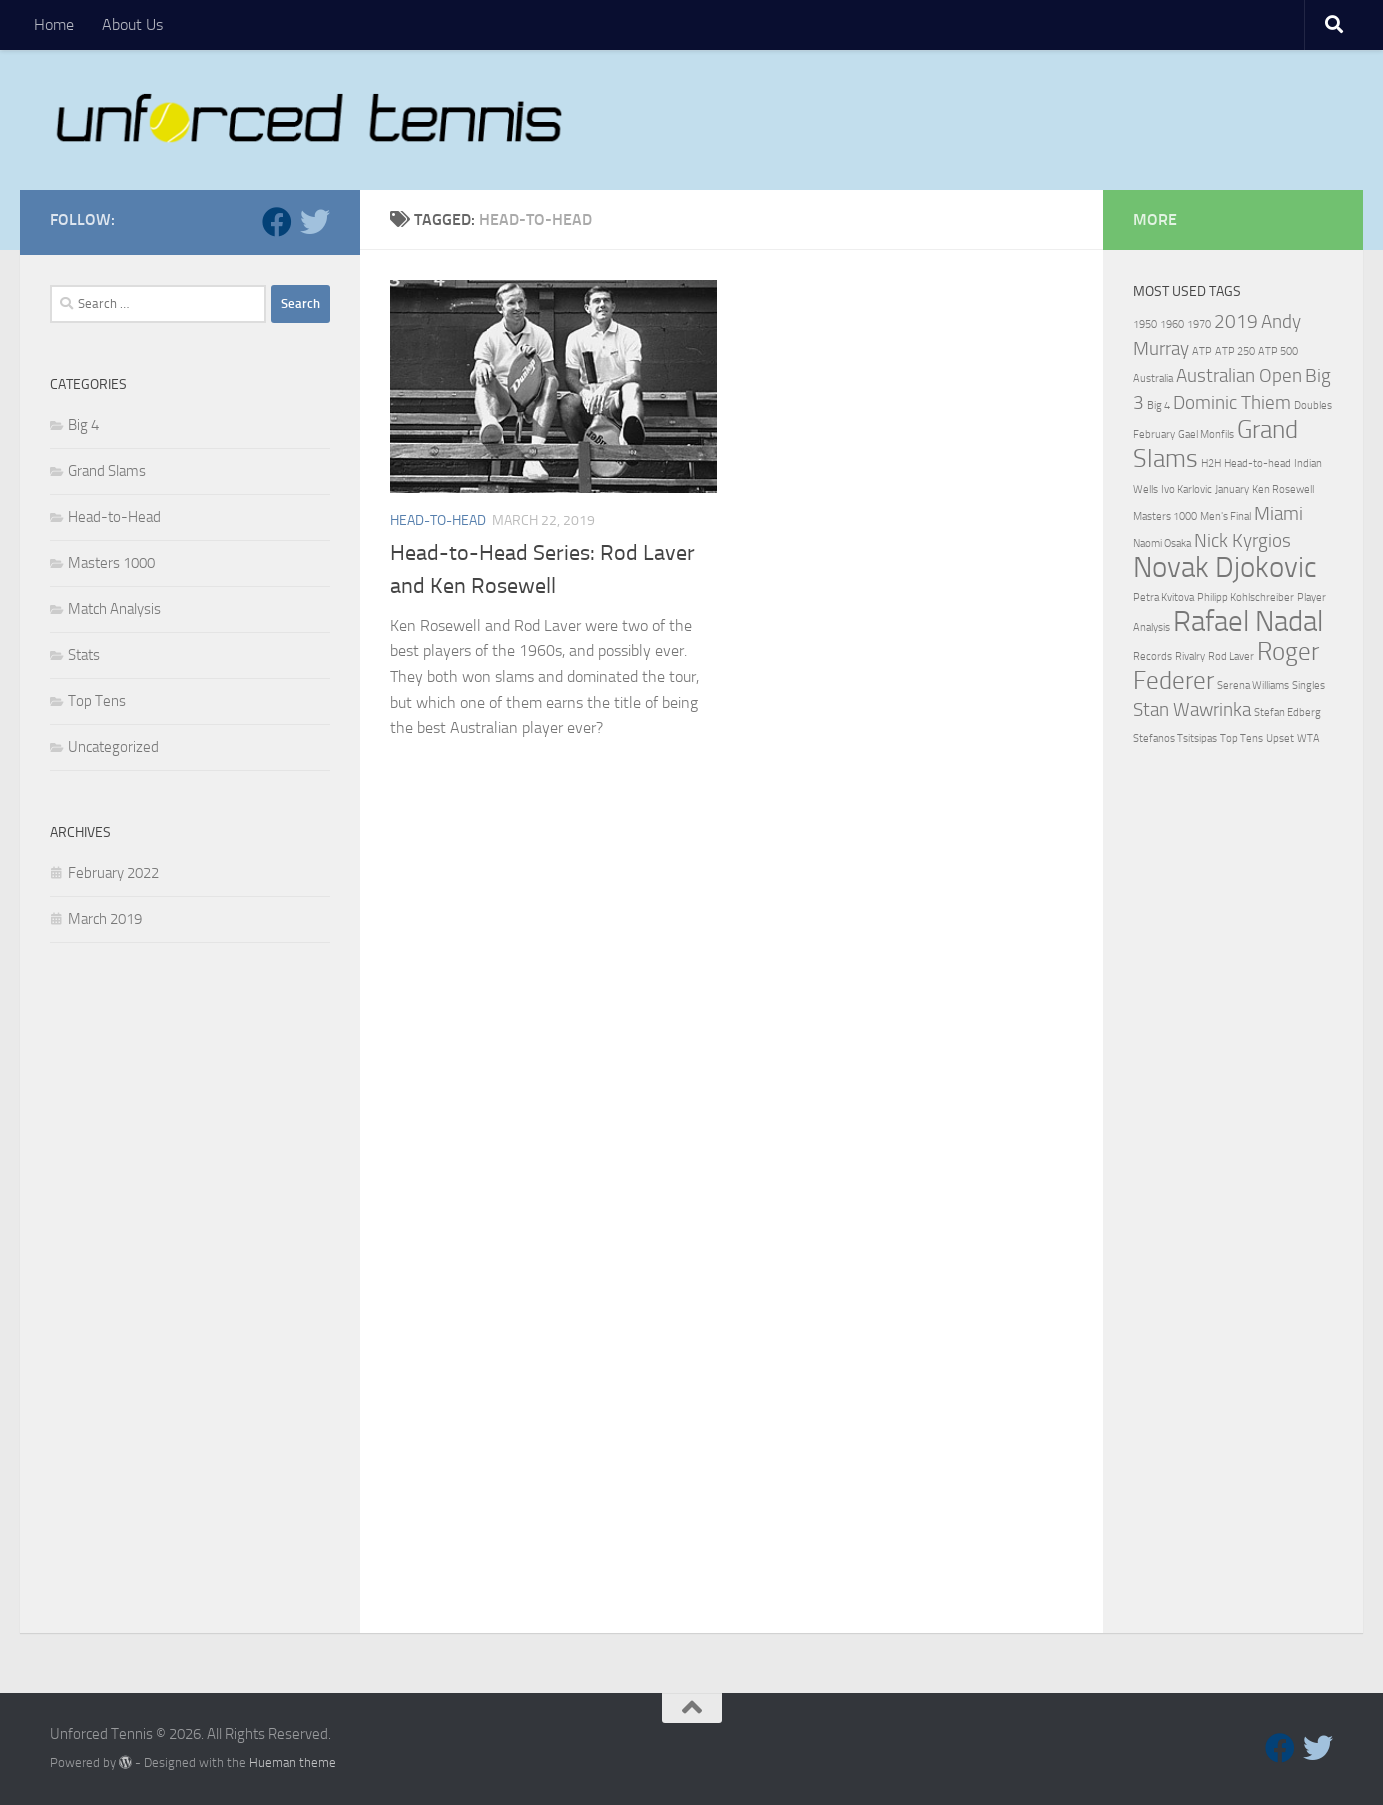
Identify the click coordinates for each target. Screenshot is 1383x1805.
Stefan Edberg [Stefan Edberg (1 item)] (1287, 712)
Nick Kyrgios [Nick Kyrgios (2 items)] (1242, 540)
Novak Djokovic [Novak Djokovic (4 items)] (1225, 567)
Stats (84, 655)
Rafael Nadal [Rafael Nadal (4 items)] (1248, 621)
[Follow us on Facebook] (277, 222)
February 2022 (113, 873)
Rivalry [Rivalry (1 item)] (1190, 656)
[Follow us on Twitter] (315, 222)
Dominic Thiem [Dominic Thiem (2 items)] (1232, 402)
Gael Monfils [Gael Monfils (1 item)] (1206, 434)
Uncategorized (113, 747)
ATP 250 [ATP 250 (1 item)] (1235, 351)
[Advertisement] (190, 1293)
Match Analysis (114, 609)
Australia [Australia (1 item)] (1153, 378)
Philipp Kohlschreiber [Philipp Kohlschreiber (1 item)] (1245, 597)
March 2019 (105, 919)
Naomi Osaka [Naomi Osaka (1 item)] (1162, 543)
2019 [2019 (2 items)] (1236, 321)
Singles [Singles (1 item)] (1308, 685)
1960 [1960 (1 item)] (1172, 324)
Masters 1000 (111, 563)
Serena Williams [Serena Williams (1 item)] (1253, 685)
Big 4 (83, 425)
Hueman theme (292, 1762)
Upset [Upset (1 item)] (1280, 738)
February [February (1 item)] (1154, 434)
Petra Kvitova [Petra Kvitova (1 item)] (1163, 597)
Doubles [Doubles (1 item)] (1313, 405)
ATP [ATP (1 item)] (1202, 351)
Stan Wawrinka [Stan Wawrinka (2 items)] (1192, 709)
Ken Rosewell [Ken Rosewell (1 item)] (1283, 489)
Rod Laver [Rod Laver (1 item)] (1231, 656)
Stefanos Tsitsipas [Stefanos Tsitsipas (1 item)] (1175, 738)
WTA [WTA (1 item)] (1308, 738)
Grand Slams (107, 471)
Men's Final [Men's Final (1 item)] (1225, 516)
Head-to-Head (438, 520)
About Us (132, 24)
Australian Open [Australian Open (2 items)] (1239, 375)
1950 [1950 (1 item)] (1145, 324)
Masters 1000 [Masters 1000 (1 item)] (1165, 516)
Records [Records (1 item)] (1152, 656)
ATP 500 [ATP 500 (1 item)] (1278, 351)
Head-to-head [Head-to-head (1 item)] (1257, 463)
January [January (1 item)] (1232, 489)
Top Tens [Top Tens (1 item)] (1241, 738)
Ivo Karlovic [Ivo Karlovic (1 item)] (1186, 489)
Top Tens (97, 701)
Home (54, 24)
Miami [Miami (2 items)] (1278, 513)
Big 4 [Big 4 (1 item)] (1158, 405)
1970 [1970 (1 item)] (1199, 324)
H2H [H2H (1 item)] (1211, 463)
